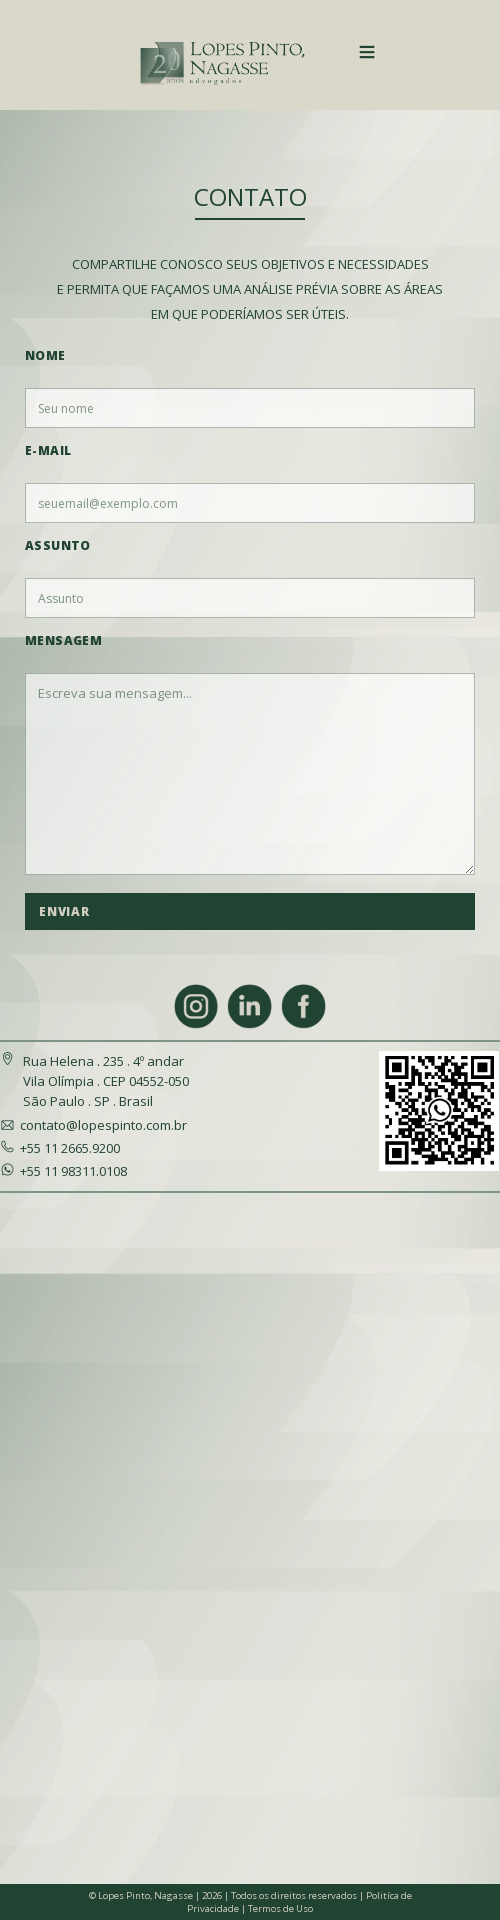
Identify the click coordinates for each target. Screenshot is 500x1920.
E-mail (48, 450)
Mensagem (63, 640)
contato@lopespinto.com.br (103, 1125)
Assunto (58, 545)
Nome (45, 355)
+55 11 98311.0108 (73, 1171)
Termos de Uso (280, 1908)
